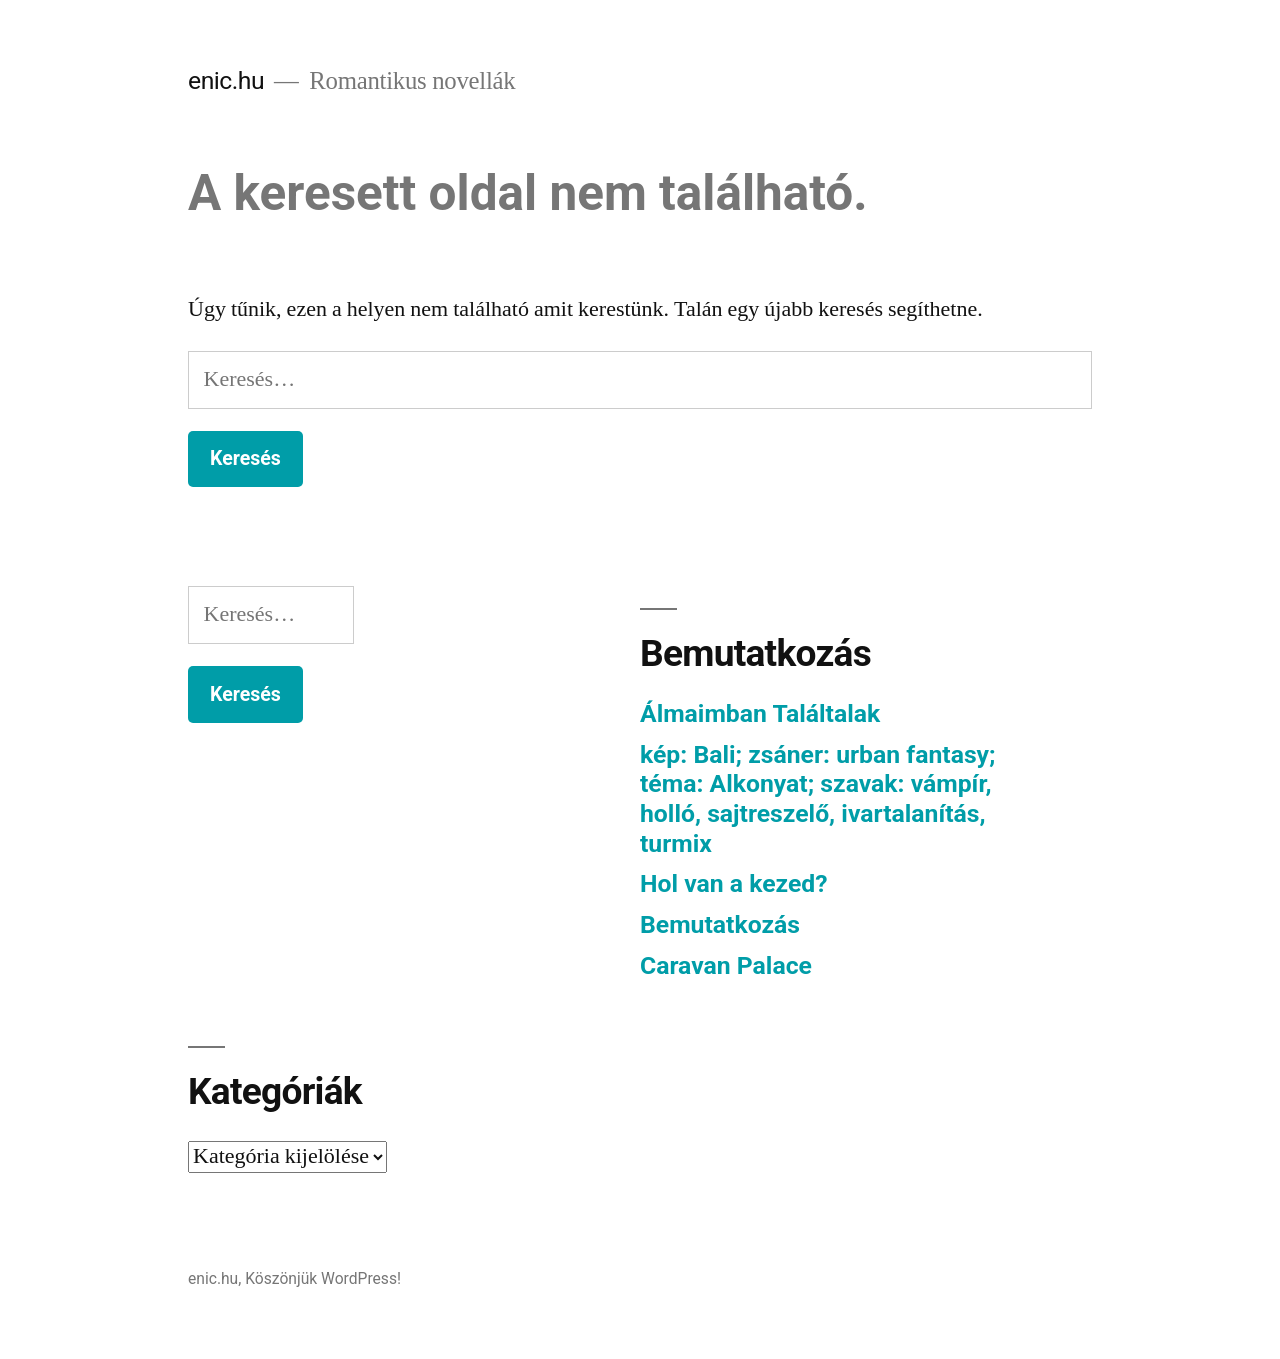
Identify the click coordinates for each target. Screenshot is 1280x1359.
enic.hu (226, 80)
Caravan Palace (726, 965)
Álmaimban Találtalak (760, 713)
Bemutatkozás (720, 924)
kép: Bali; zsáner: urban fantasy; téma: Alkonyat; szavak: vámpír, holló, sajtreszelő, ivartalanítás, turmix (818, 799)
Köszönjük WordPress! (323, 1278)
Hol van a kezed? (734, 883)
